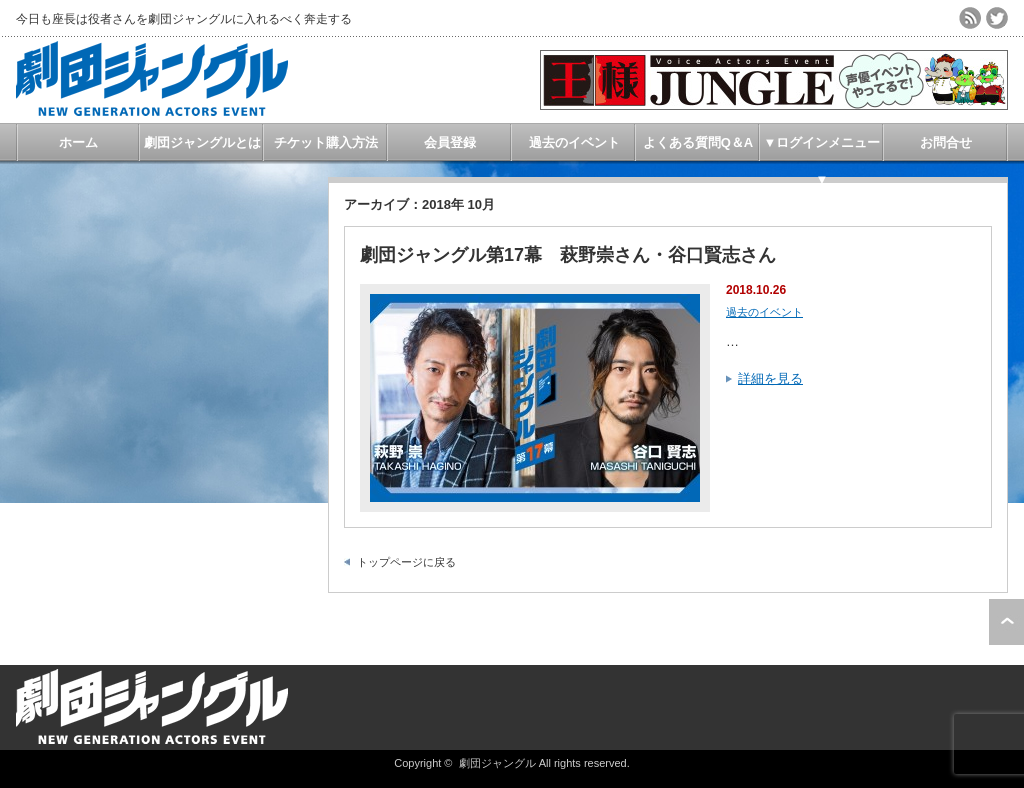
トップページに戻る (406, 562)
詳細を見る (770, 378)
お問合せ (946, 142)
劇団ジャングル (497, 763)
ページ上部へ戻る (1006, 622)
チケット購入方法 (326, 142)
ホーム (78, 142)
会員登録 (450, 142)
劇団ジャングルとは (202, 142)
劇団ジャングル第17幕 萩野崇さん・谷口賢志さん (568, 255)
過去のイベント (574, 142)
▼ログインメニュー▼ (822, 148)
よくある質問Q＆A (698, 142)
